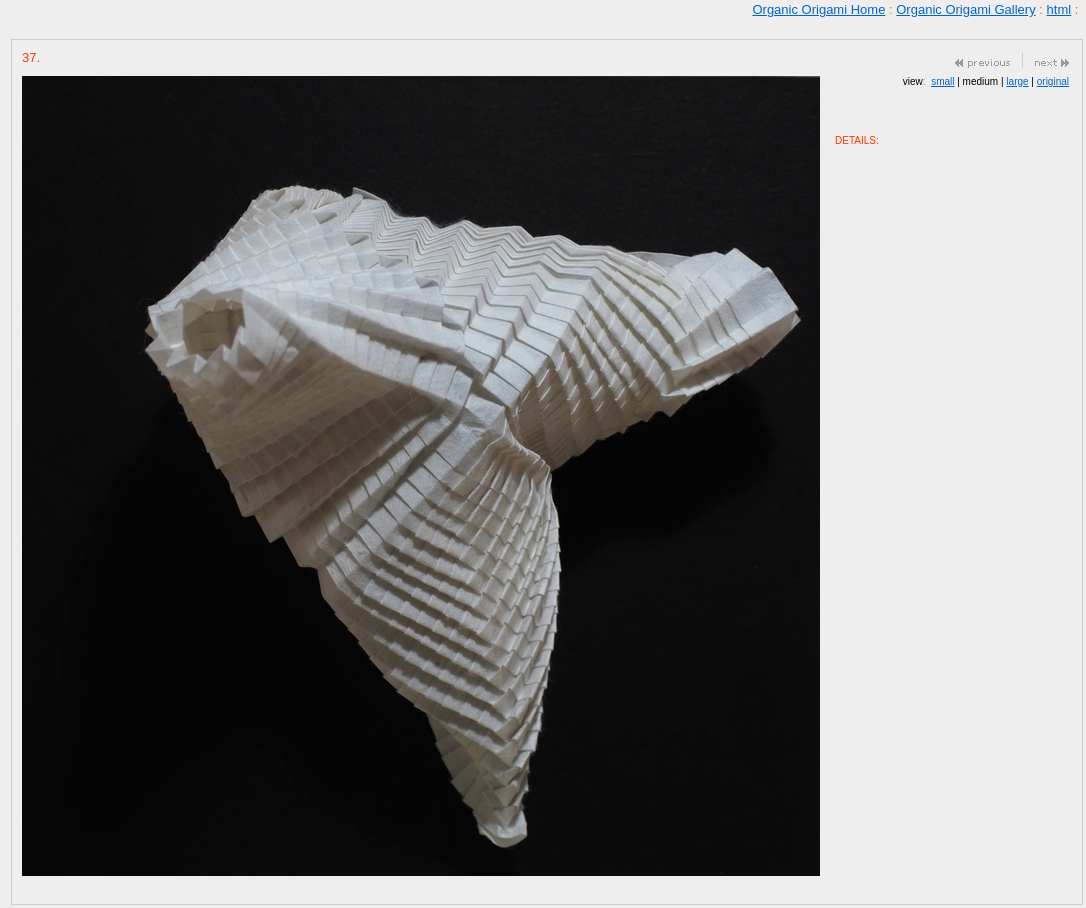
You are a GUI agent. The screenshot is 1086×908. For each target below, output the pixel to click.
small (942, 81)
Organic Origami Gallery (965, 9)
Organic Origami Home (818, 9)
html (1059, 9)
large (1017, 81)
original (1053, 81)
